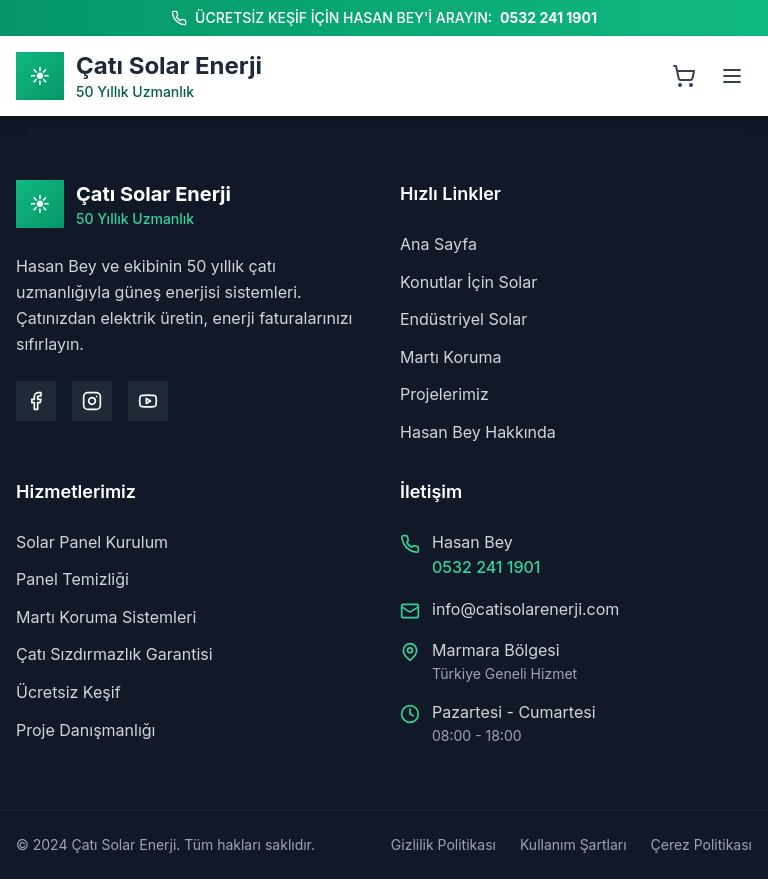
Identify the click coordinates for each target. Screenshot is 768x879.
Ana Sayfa (438, 244)
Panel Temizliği (72, 579)
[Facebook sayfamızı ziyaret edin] (36, 401)
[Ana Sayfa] (139, 76)
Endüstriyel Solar (463, 319)
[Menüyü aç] (732, 76)
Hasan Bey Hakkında (478, 432)
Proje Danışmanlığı (85, 730)
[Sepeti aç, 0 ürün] (684, 76)
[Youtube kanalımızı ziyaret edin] (148, 401)
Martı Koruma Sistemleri (106, 617)
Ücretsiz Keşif (68, 692)
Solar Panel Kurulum (92, 542)
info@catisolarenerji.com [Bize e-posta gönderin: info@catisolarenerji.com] (525, 609)
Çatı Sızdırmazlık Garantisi (114, 654)
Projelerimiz (444, 394)
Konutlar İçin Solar (468, 282)
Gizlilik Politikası (443, 844)
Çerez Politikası (701, 844)
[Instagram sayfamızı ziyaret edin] (92, 401)
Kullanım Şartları (573, 844)
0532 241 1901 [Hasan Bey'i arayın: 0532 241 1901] (548, 17)
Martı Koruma (451, 357)
